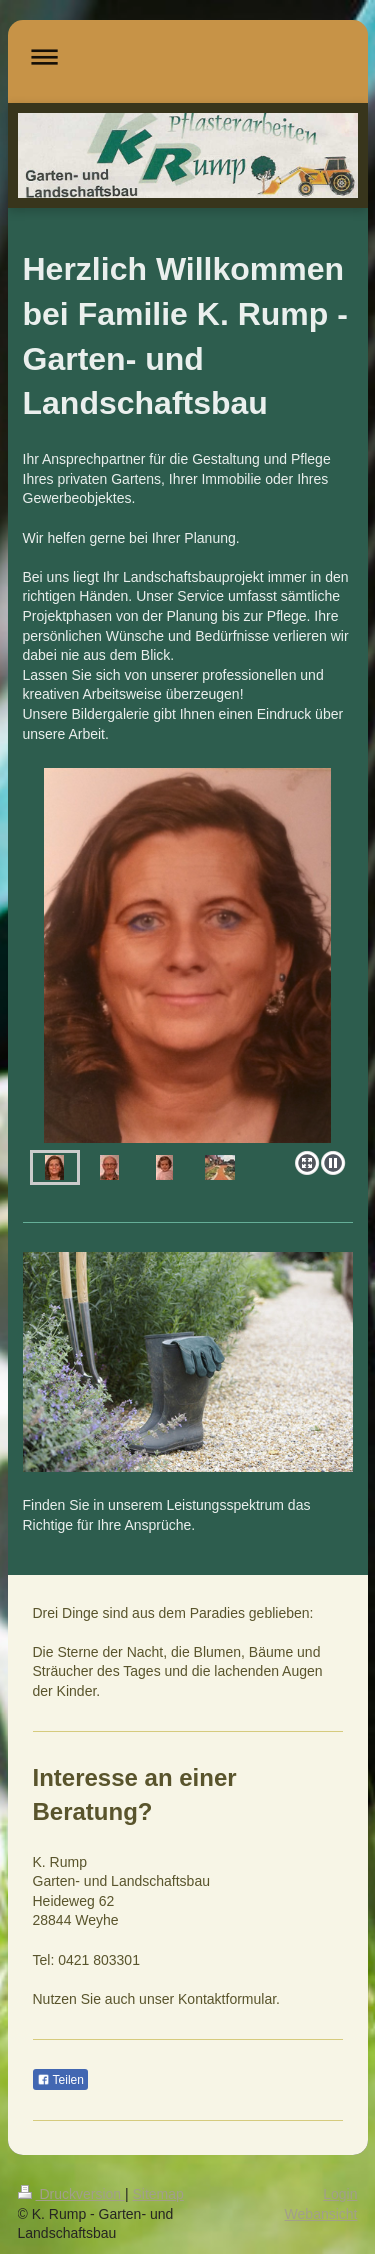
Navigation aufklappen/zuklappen (188, 56)
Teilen (60, 2080)
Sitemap (158, 2194)
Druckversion (71, 2194)
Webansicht (321, 2214)
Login (340, 2194)
